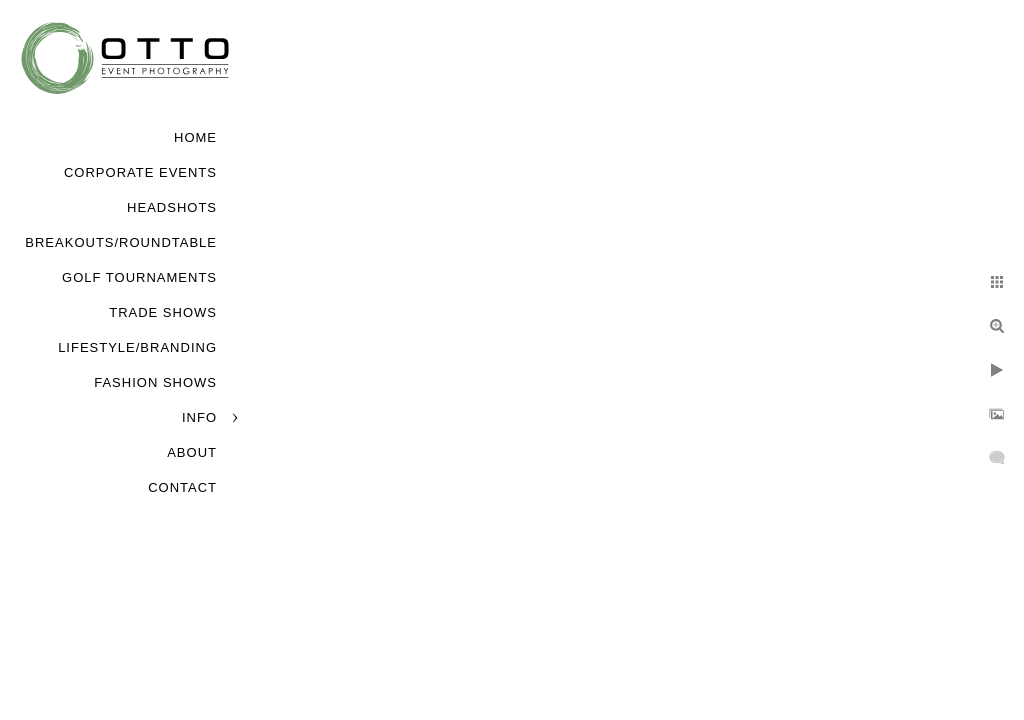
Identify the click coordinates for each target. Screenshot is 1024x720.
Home (195, 137)
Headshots (172, 207)
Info (199, 417)
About (192, 452)
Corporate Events (140, 172)
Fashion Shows (155, 382)
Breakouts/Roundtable (121, 242)
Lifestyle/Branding (137, 347)
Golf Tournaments (139, 277)
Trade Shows (163, 312)
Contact (182, 487)
